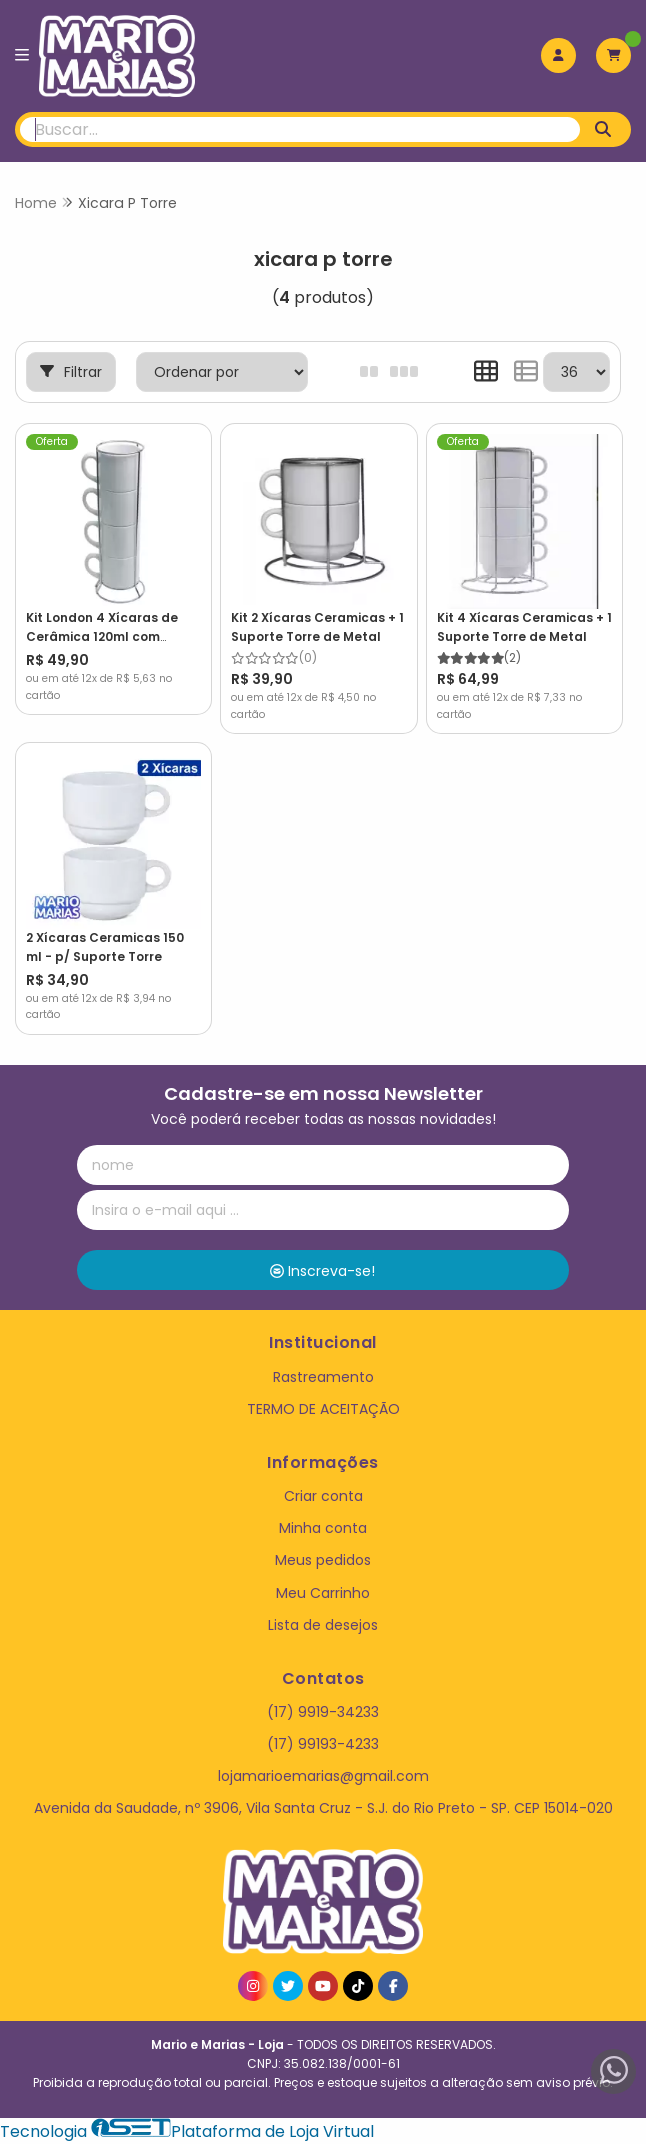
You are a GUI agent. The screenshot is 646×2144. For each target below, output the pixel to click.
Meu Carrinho (323, 1593)
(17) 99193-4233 (323, 1744)
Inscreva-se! (322, 1271)
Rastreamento (323, 1377)
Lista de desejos (323, 1625)
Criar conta (323, 1496)
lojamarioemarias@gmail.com (323, 1776)
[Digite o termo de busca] (300, 129)
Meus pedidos (323, 1560)
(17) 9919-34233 (323, 1712)
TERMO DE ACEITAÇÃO (323, 1409)
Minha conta (323, 1528)
